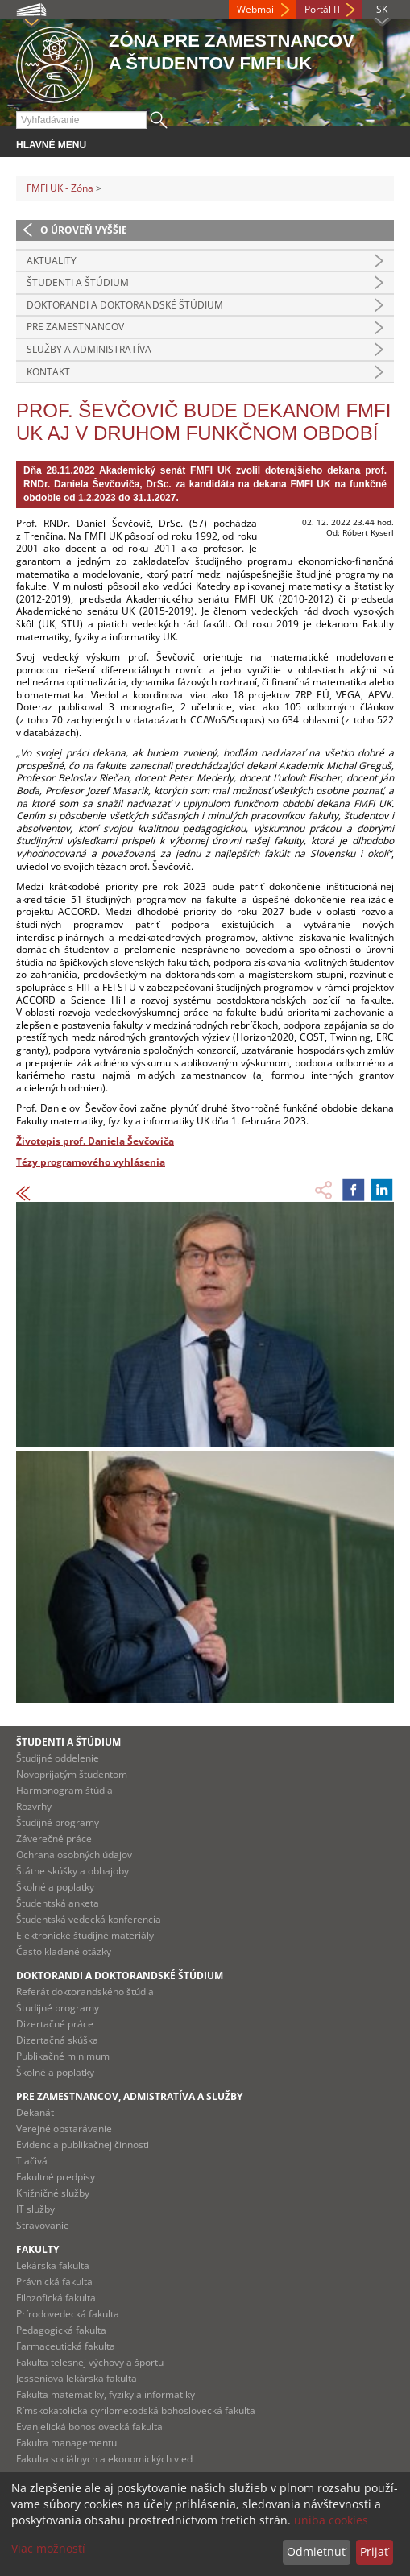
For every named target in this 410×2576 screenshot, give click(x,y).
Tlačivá (32, 2161)
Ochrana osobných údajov (74, 1855)
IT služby (35, 2209)
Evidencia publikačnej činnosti (82, 2144)
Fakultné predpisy (55, 2177)
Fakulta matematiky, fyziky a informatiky (105, 2394)
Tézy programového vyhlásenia (90, 1162)
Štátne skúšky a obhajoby (72, 1871)
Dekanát (35, 2112)
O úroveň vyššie (83, 230)
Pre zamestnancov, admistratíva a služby (129, 2096)
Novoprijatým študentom (71, 1774)
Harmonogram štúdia (64, 1790)
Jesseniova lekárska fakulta (76, 2378)
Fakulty (37, 2249)
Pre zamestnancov (75, 326)
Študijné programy (57, 1822)
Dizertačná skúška (57, 2040)
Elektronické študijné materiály (85, 1935)
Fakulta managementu (66, 2443)
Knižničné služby (52, 2193)
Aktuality (52, 260)
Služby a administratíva (89, 349)
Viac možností (48, 2548)
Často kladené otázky (63, 1951)
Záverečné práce (54, 1838)
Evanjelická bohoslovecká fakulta (89, 2426)
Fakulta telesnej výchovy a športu (90, 2362)
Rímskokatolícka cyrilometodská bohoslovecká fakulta (135, 2410)
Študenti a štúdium (78, 282)
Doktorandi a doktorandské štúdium (125, 305)
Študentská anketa (57, 1903)
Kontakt (48, 372)
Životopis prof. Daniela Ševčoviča (95, 1141)
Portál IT (323, 9)
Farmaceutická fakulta (65, 2346)
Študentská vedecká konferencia (88, 1919)
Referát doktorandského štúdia (85, 1991)
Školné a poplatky (55, 1887)
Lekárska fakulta (52, 2265)
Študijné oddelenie (57, 1758)
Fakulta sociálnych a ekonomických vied (104, 2459)
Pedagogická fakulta (61, 2330)
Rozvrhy (34, 1806)
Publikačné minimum (63, 2056)
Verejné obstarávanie (64, 2128)
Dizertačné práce (54, 2024)
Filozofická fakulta (56, 2298)
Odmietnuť (316, 2551)
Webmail (256, 9)
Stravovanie (42, 2225)
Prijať (374, 2551)
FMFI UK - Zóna (60, 188)
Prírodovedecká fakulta (67, 2314)
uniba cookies (331, 2520)
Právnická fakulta (54, 2281)
